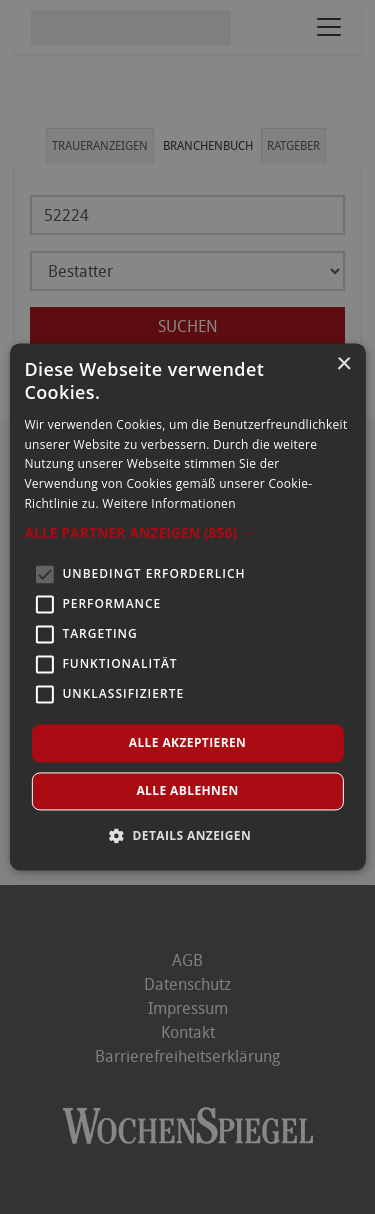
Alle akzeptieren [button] (188, 742)
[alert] (187, 607)
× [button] (343, 364)
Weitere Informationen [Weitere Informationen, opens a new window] (169, 503)
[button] (187, 533)
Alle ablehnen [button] (187, 791)
